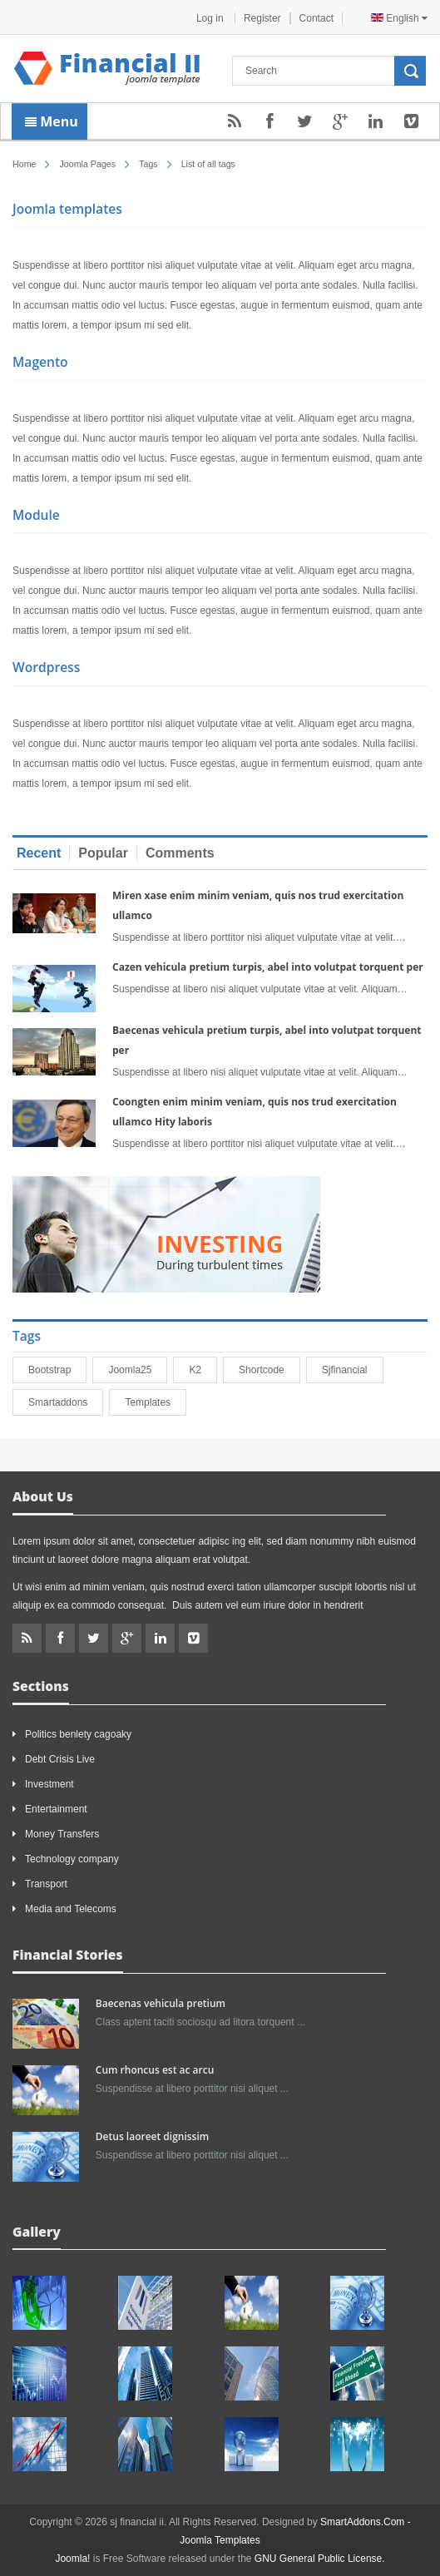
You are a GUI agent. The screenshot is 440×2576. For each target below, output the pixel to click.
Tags (148, 164)
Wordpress (46, 667)
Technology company (72, 1859)
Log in (211, 18)
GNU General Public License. (320, 2558)
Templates (155, 1402)
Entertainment (56, 1809)
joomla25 (137, 1369)
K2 (202, 1369)
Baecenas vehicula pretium (160, 2003)
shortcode (269, 1369)
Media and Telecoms (70, 1909)
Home (24, 164)
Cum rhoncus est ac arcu (155, 2070)
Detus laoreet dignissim (152, 2136)
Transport (46, 1884)
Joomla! (72, 2558)
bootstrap (57, 1369)
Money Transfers (62, 1834)
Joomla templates (67, 209)
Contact (316, 18)
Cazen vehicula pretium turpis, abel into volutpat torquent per (267, 967)
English (399, 18)
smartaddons (65, 1402)
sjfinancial (352, 1369)
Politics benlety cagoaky (78, 1734)
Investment (49, 1784)
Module (36, 515)
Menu (51, 121)
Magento (40, 362)
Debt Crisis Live (60, 1759)
